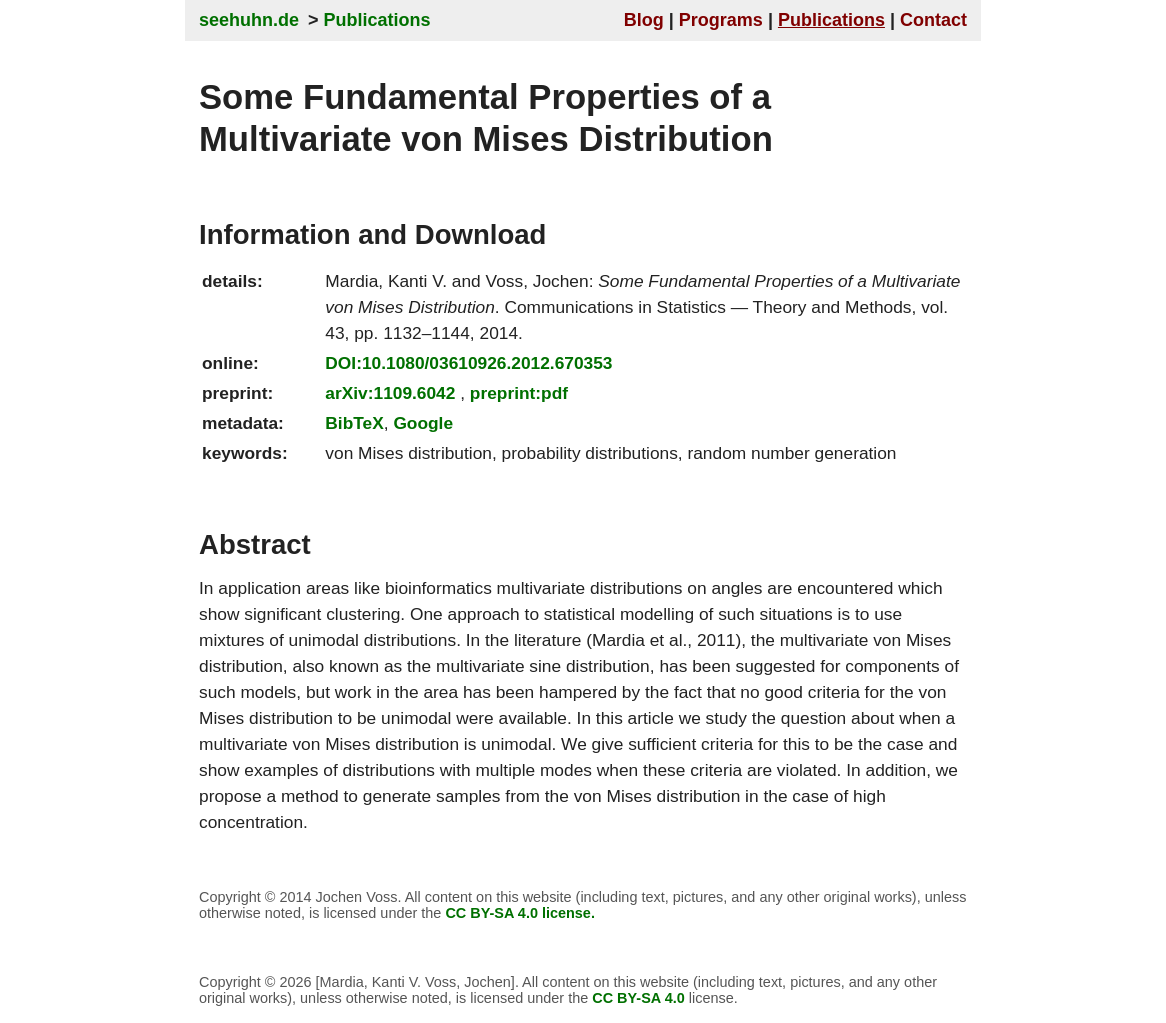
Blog (644, 20)
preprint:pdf (519, 393)
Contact (933, 20)
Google (423, 423)
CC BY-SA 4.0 (638, 998)
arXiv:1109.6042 (390, 393)
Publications (377, 20)
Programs (721, 20)
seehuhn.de (249, 20)
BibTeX (354, 423)
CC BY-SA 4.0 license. (520, 913)
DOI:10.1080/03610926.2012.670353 (468, 363)
